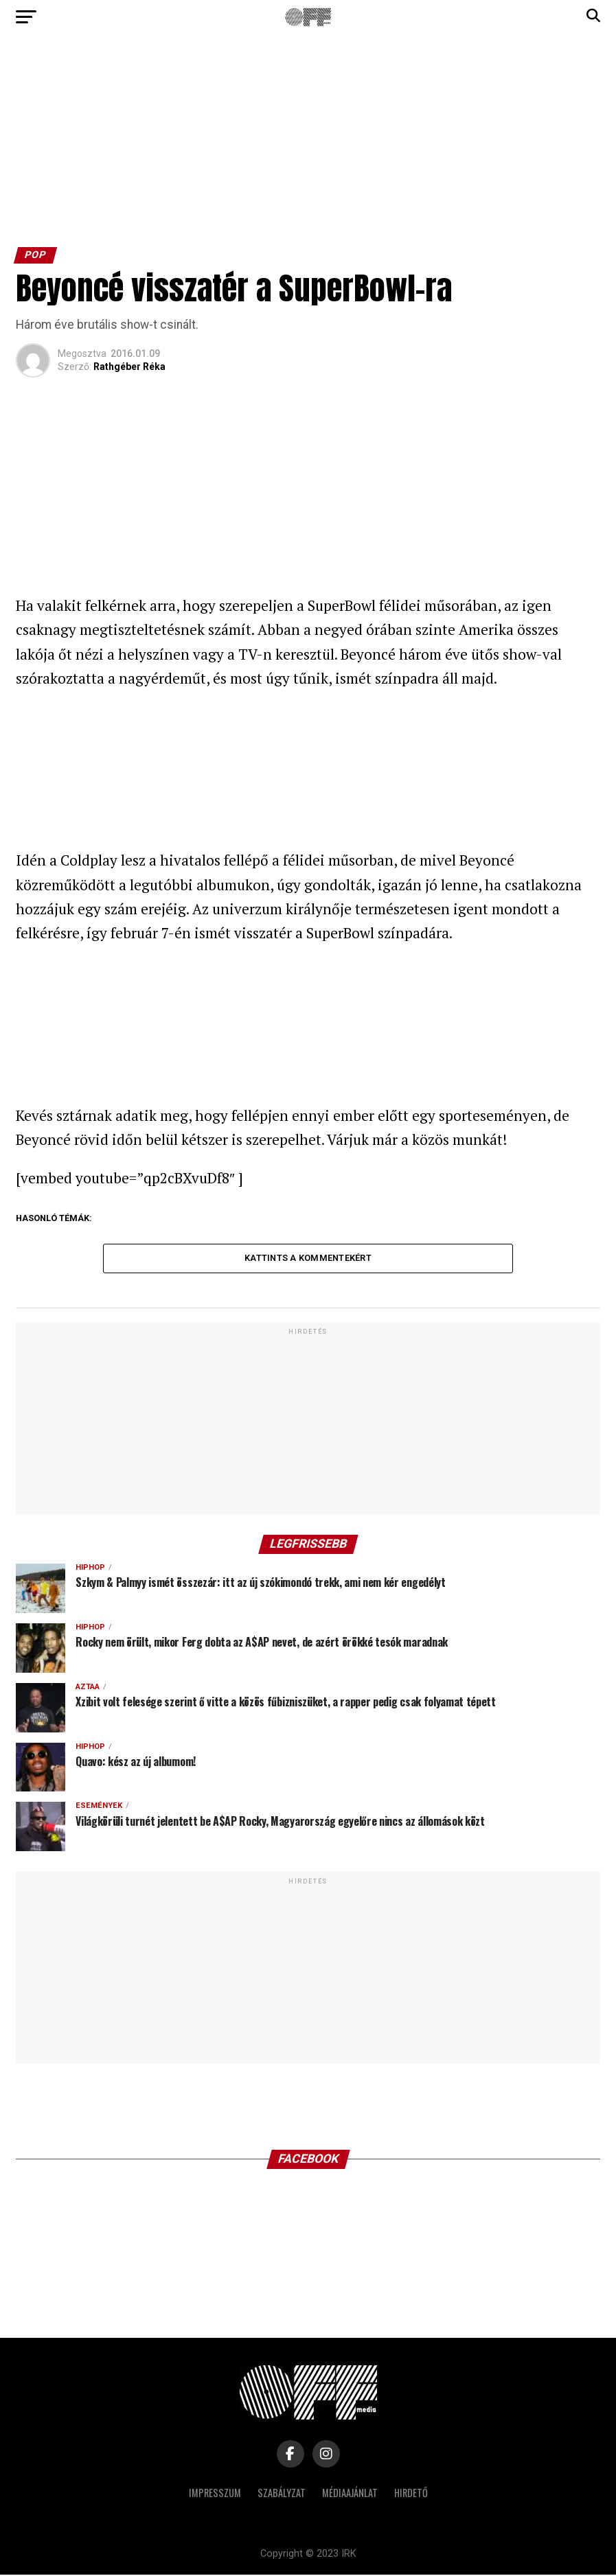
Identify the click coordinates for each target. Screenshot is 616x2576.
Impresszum (215, 2494)
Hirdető (411, 2494)
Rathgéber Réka (129, 366)
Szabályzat (282, 2494)
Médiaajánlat (350, 2494)
